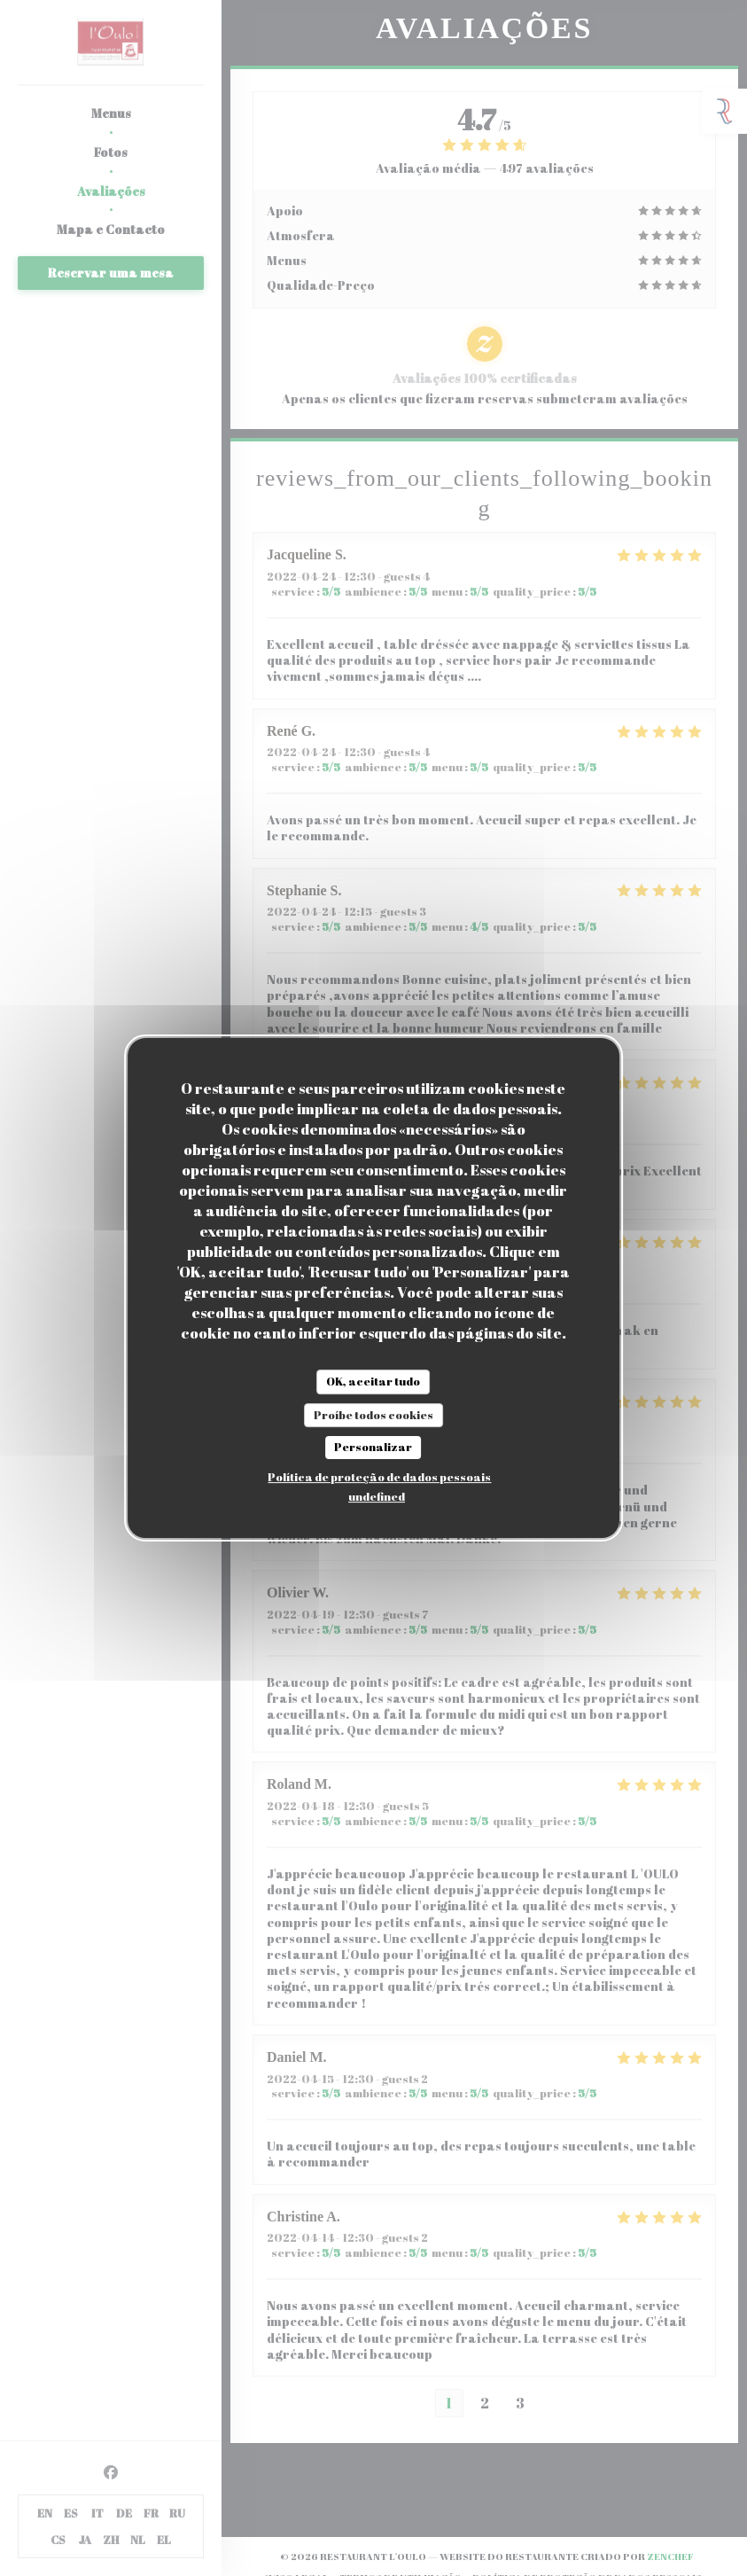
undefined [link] (376, 1496)
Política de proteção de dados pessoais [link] (379, 1477)
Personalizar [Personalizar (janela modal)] (373, 1447)
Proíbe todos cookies (373, 1415)
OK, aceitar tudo (373, 1381)
